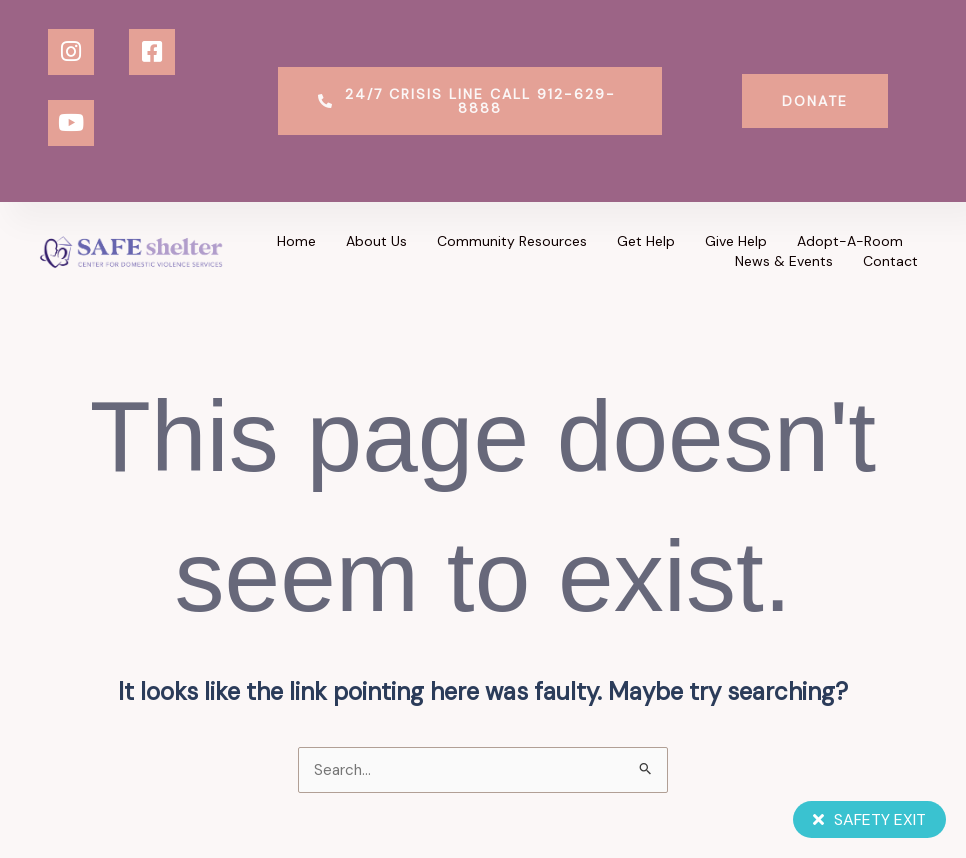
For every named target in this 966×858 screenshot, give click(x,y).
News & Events (784, 261)
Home (296, 241)
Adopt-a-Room (850, 241)
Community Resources (512, 241)
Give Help (736, 241)
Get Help (646, 241)
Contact (890, 261)
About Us (376, 241)
